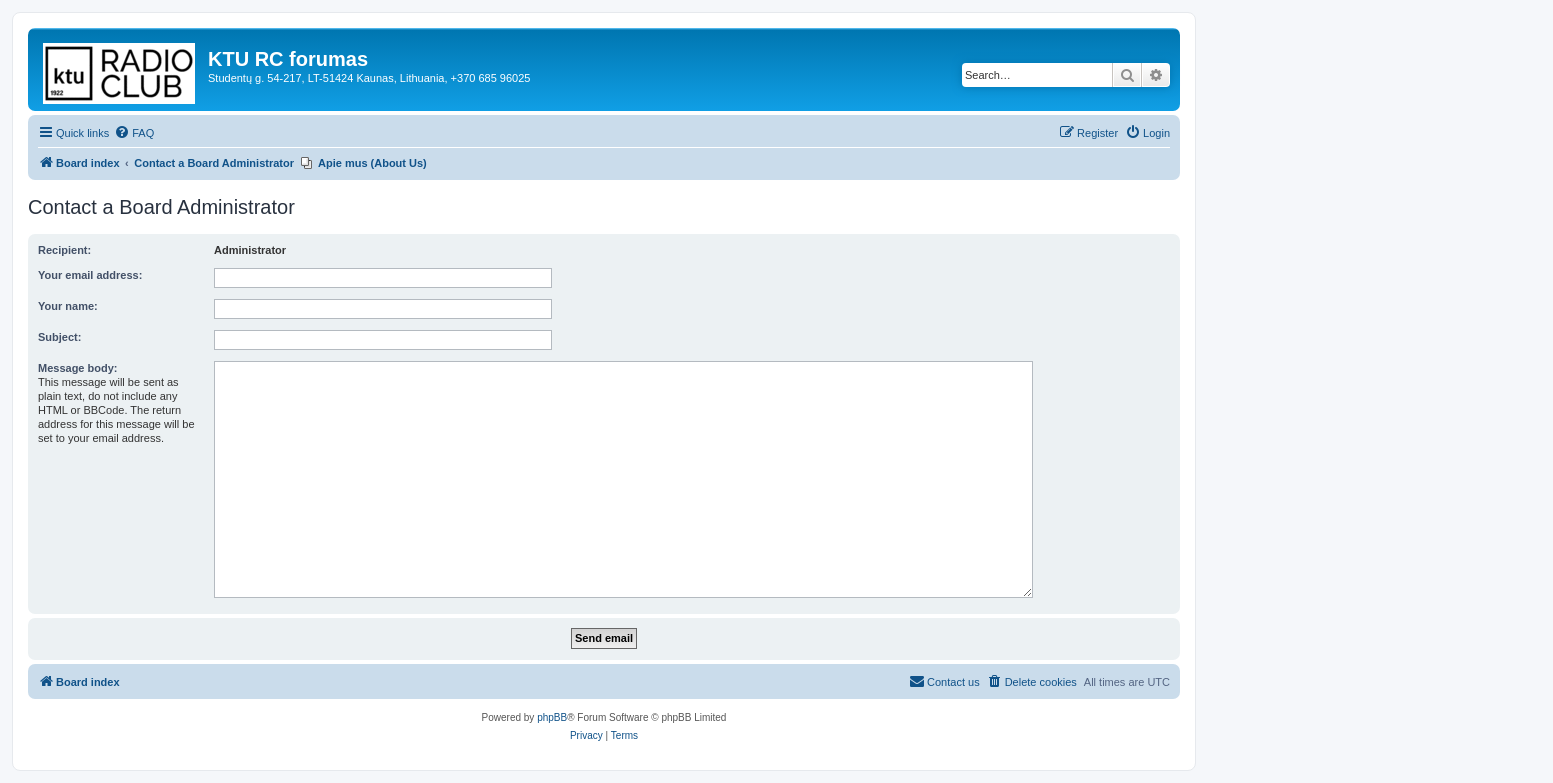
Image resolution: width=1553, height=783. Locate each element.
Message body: (77, 368)
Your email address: (90, 275)
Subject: (59, 337)
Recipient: (64, 250)
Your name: (68, 306)
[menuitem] (134, 133)
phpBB (552, 717)
